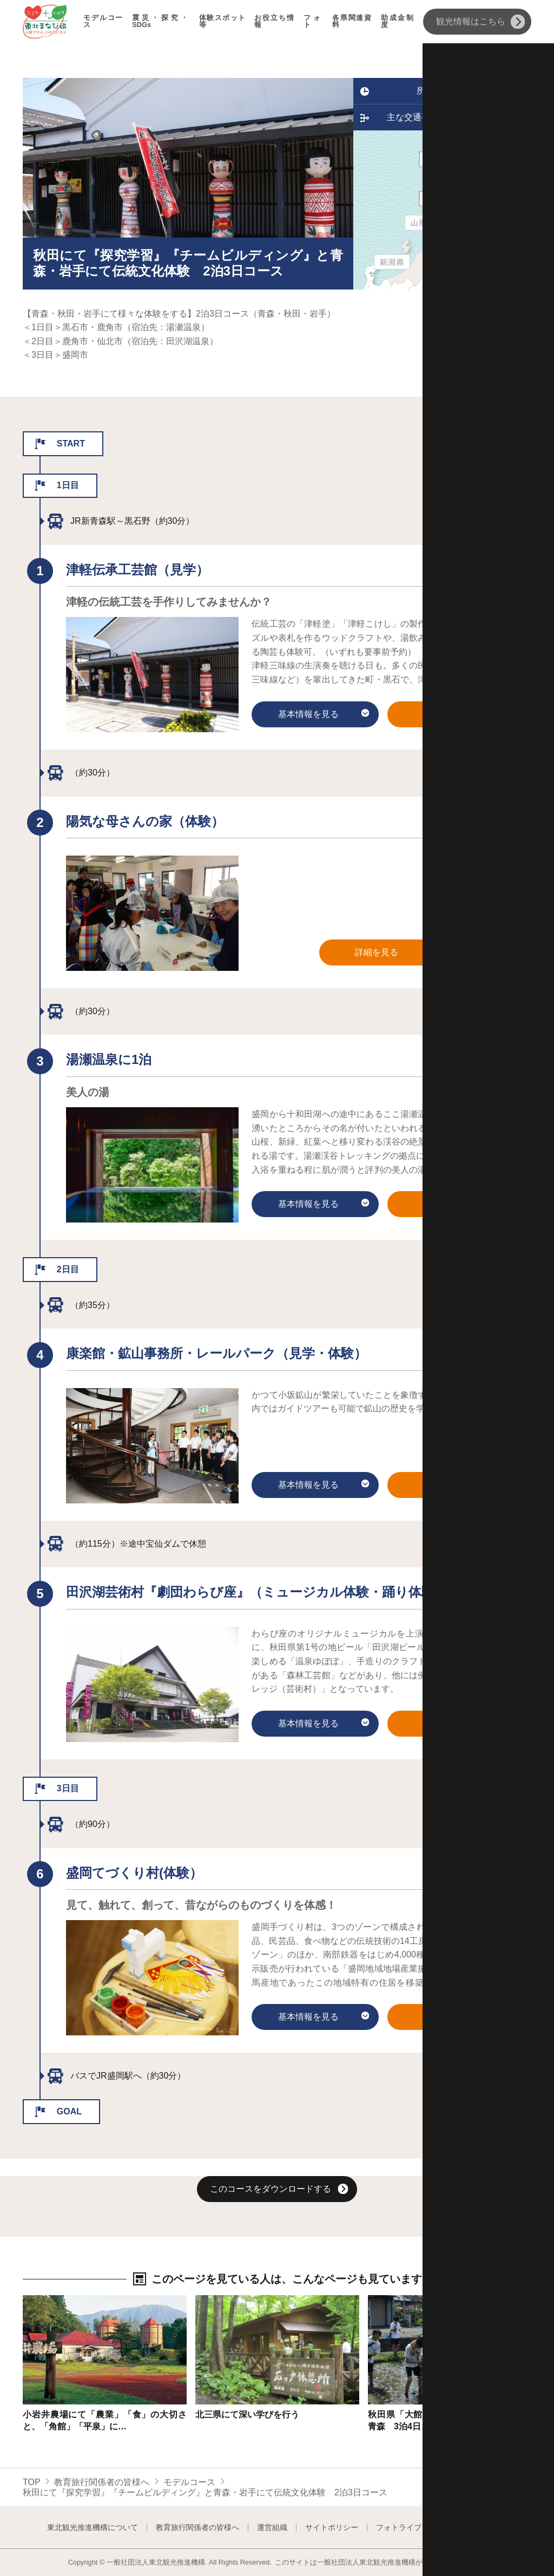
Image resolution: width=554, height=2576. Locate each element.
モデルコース (103, 22)
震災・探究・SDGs (161, 22)
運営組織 (272, 2527)
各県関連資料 (352, 22)
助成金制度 (397, 22)
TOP (32, 2482)
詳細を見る (464, 715)
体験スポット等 (222, 22)
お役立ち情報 (274, 22)
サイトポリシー (331, 2527)
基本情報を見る (324, 715)
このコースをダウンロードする (279, 2190)
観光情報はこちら (480, 22)
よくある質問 (484, 2527)
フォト (314, 22)
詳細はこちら (49, 2300)
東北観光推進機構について (92, 2527)
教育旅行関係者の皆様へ (101, 2482)
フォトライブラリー (410, 2527)
